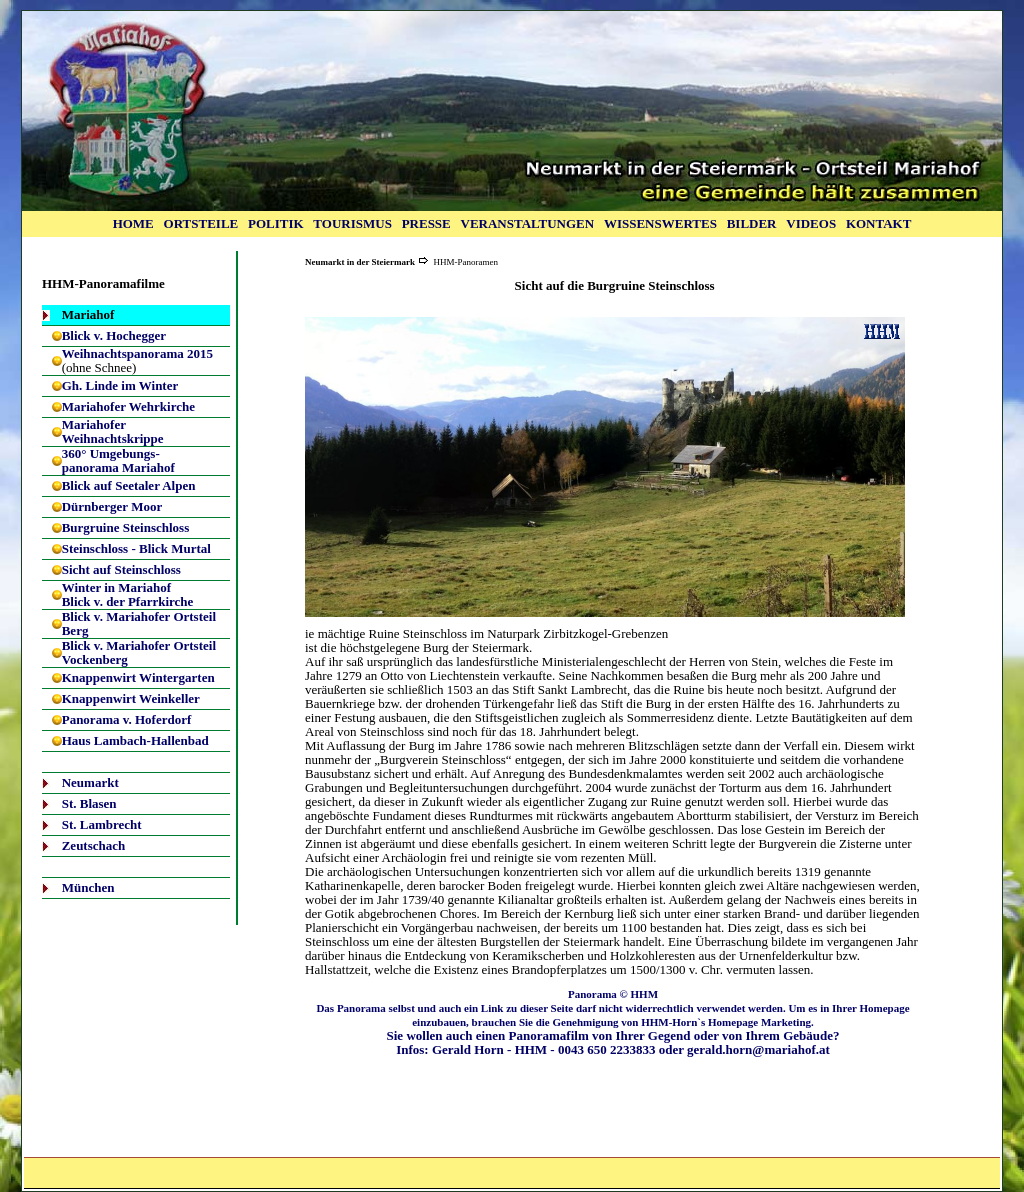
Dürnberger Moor (112, 506)
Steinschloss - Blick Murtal (136, 548)
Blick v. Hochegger (114, 335)
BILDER (752, 223)
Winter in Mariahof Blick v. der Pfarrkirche (128, 594)
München (88, 887)
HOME (133, 223)
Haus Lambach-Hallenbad (135, 740)
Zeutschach (94, 845)
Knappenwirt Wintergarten (138, 677)
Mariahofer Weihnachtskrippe (113, 431)
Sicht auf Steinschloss (121, 569)
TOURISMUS (352, 223)
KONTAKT (879, 223)
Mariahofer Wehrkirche (128, 406)
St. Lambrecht (102, 824)
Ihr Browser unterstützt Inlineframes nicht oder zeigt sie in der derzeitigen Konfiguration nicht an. (605, 467)
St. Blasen (89, 803)
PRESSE (426, 223)
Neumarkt (90, 782)
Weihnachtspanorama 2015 (137, 353)
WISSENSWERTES (660, 223)
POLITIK (276, 223)
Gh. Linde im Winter (120, 385)
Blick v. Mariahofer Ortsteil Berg (139, 623)
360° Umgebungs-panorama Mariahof (118, 460)
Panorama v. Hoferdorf (127, 719)
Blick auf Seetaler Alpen (129, 485)
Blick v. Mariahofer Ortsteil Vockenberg (139, 652)
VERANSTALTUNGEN (528, 223)
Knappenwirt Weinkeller (131, 698)
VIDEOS (811, 223)
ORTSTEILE (201, 223)
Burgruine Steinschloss (126, 527)
